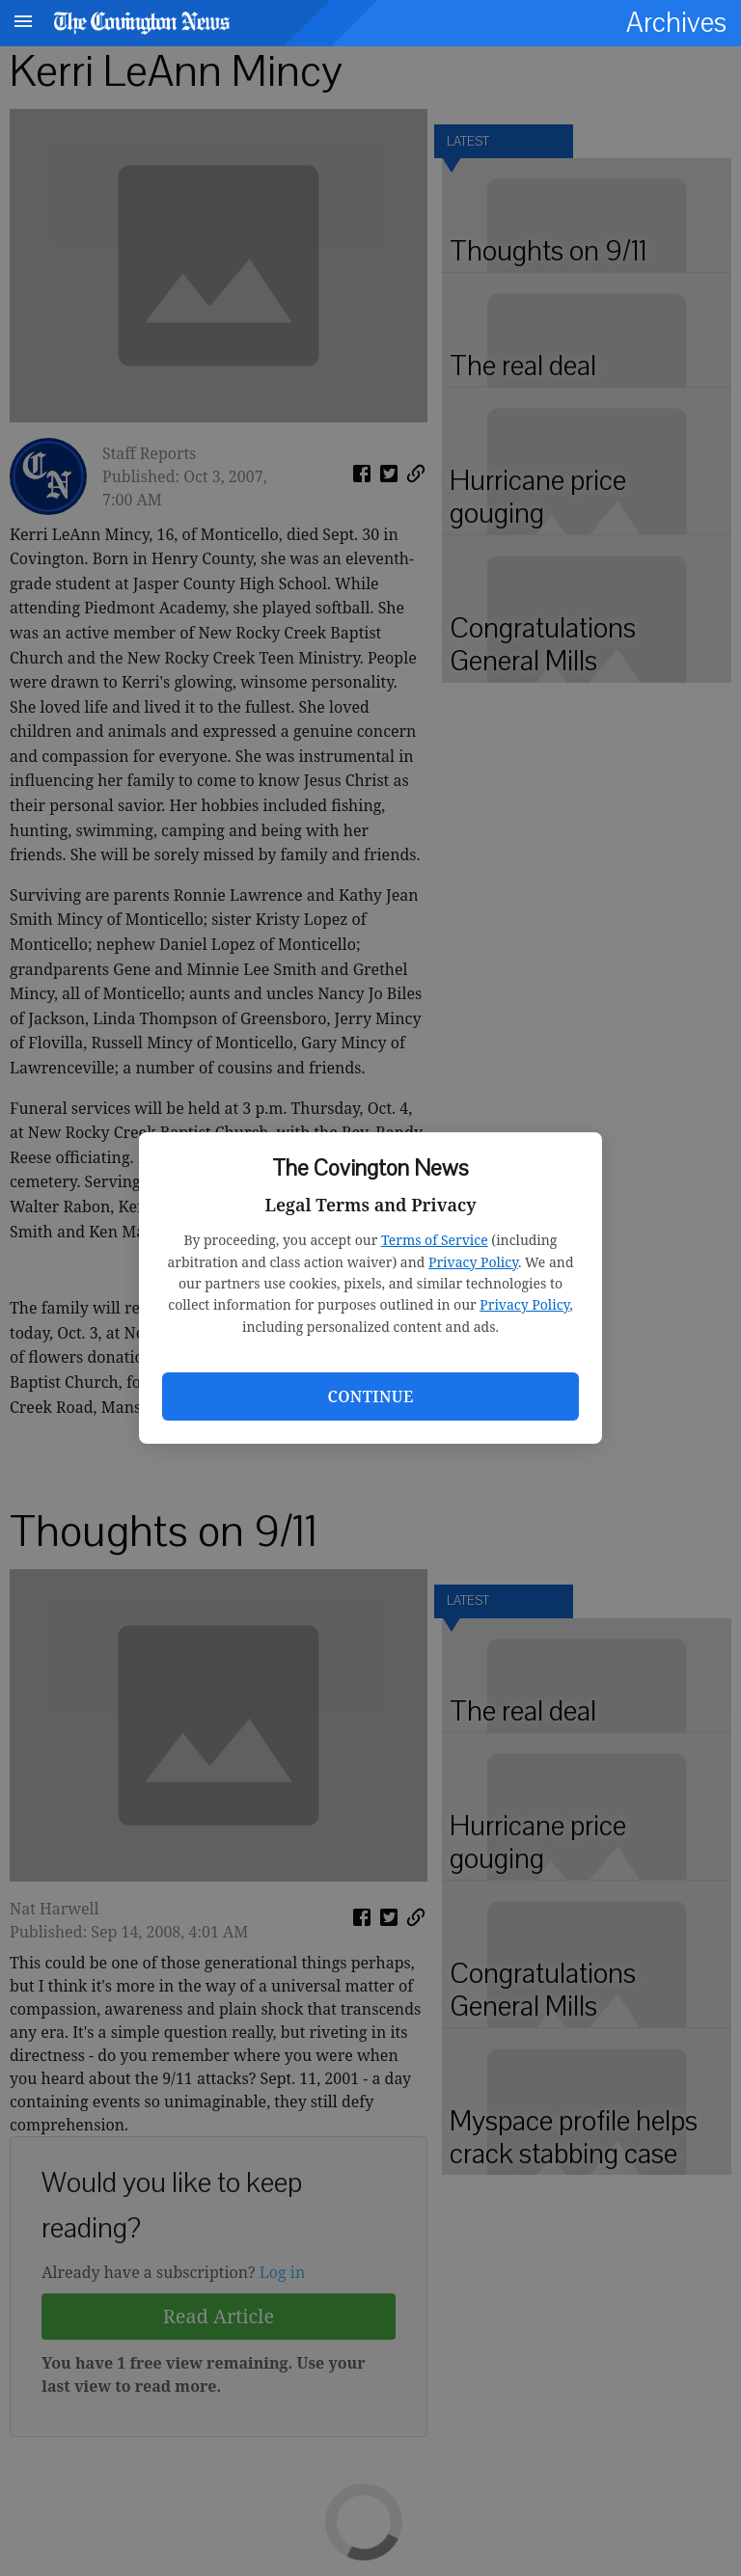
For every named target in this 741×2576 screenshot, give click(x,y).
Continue (370, 1396)
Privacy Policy (473, 1262)
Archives (676, 22)
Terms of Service (434, 1240)
